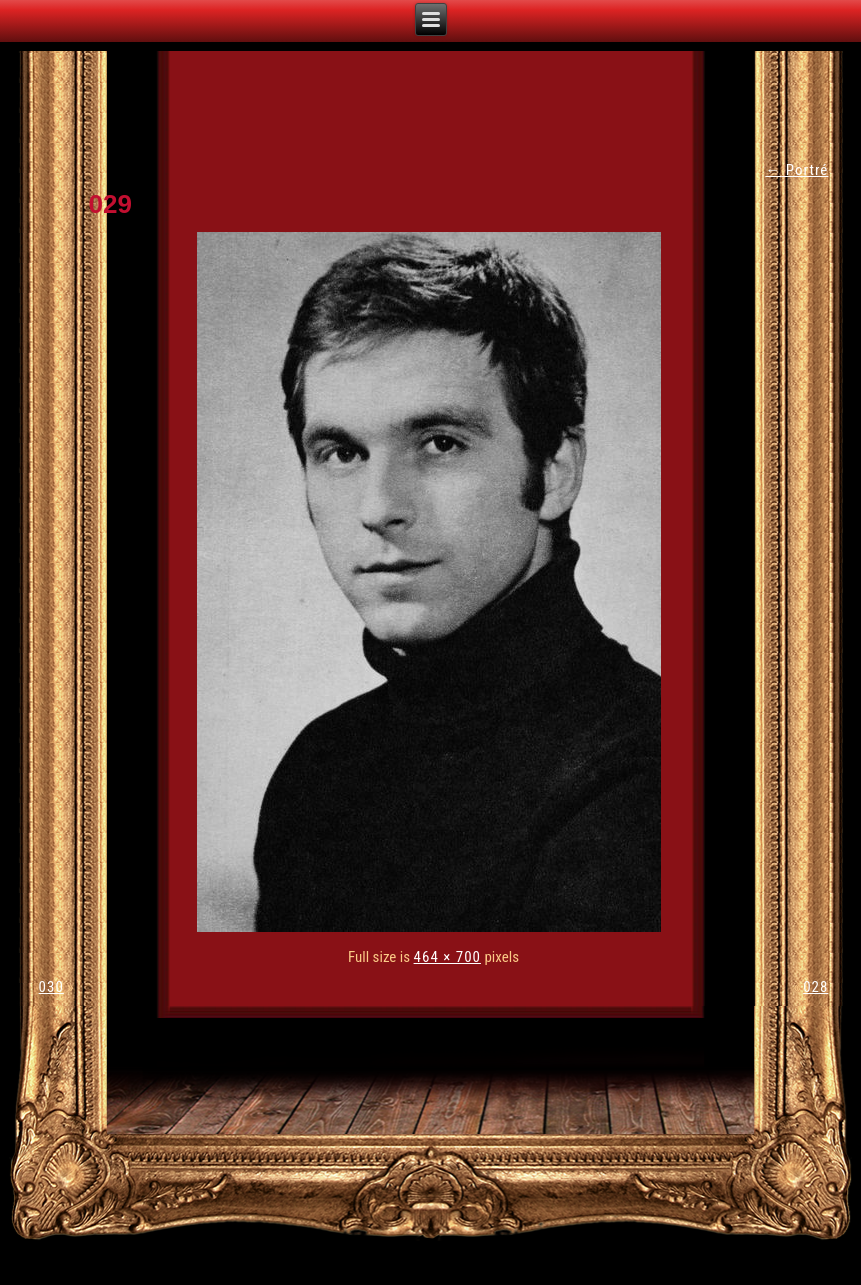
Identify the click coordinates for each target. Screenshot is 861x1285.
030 (51, 987)
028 (815, 987)
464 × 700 (447, 957)
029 (110, 204)
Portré (796, 170)
